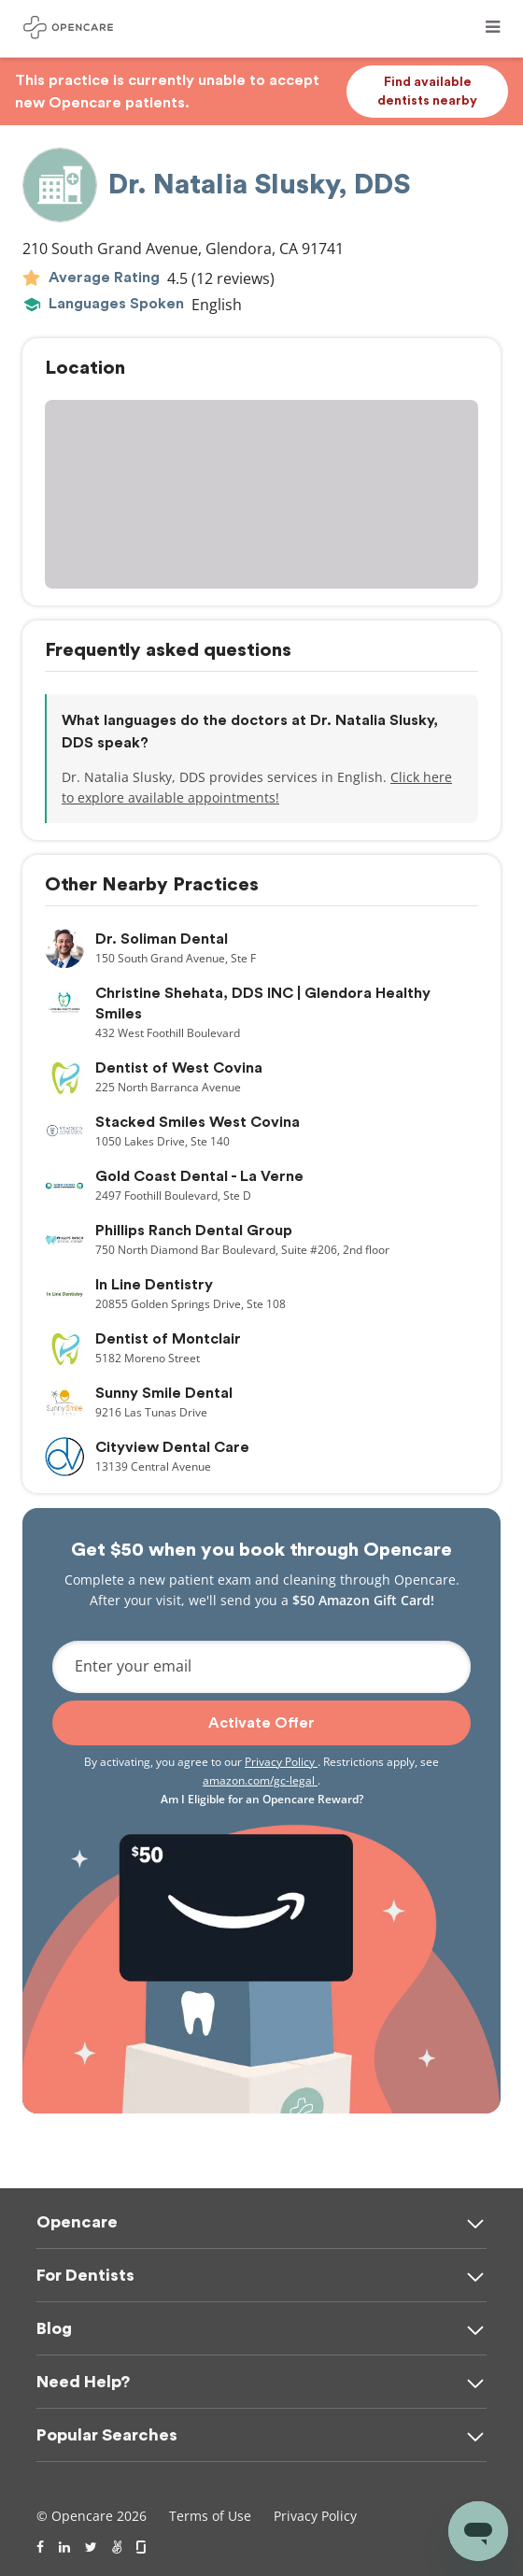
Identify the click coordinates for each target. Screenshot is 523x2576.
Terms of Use (210, 2516)
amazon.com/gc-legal (260, 1780)
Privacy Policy (281, 1762)
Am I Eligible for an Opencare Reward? (262, 1799)
